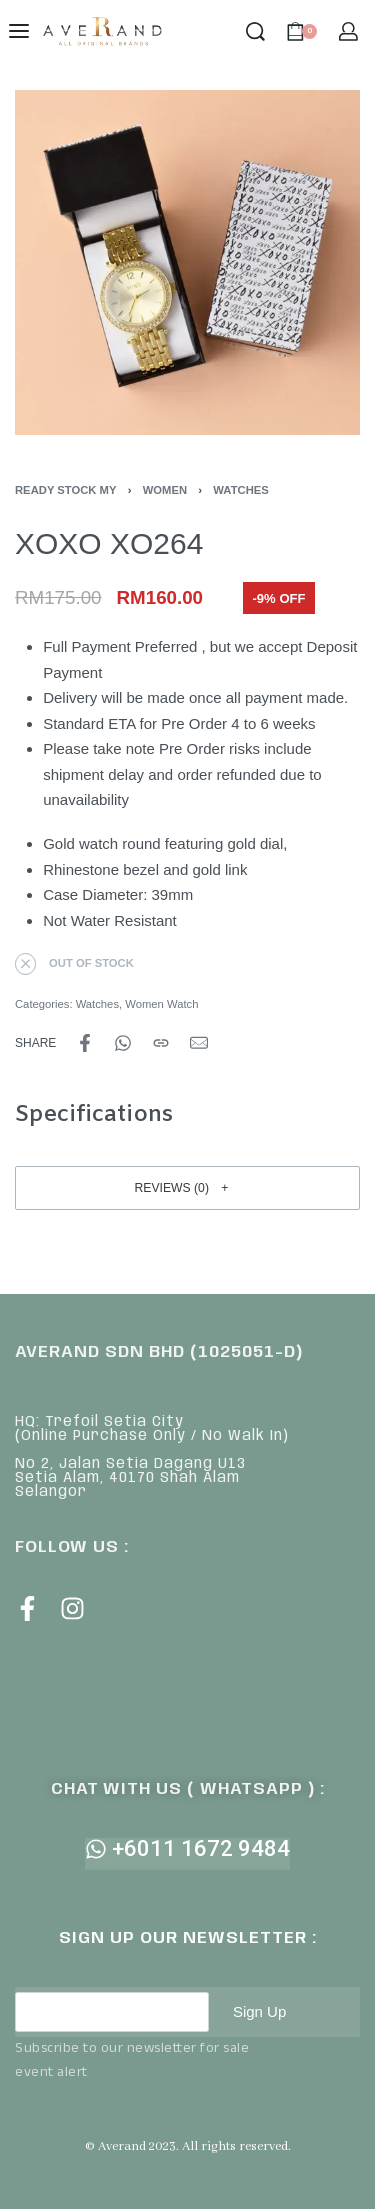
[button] (187, 1187)
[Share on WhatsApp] (123, 1043)
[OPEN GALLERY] (187, 262)
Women (165, 490)
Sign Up (259, 2011)
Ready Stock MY (65, 490)
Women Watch (161, 1004)
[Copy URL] (161, 1043)
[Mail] (199, 1043)
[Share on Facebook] (85, 1043)
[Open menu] (19, 31)
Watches (240, 490)
